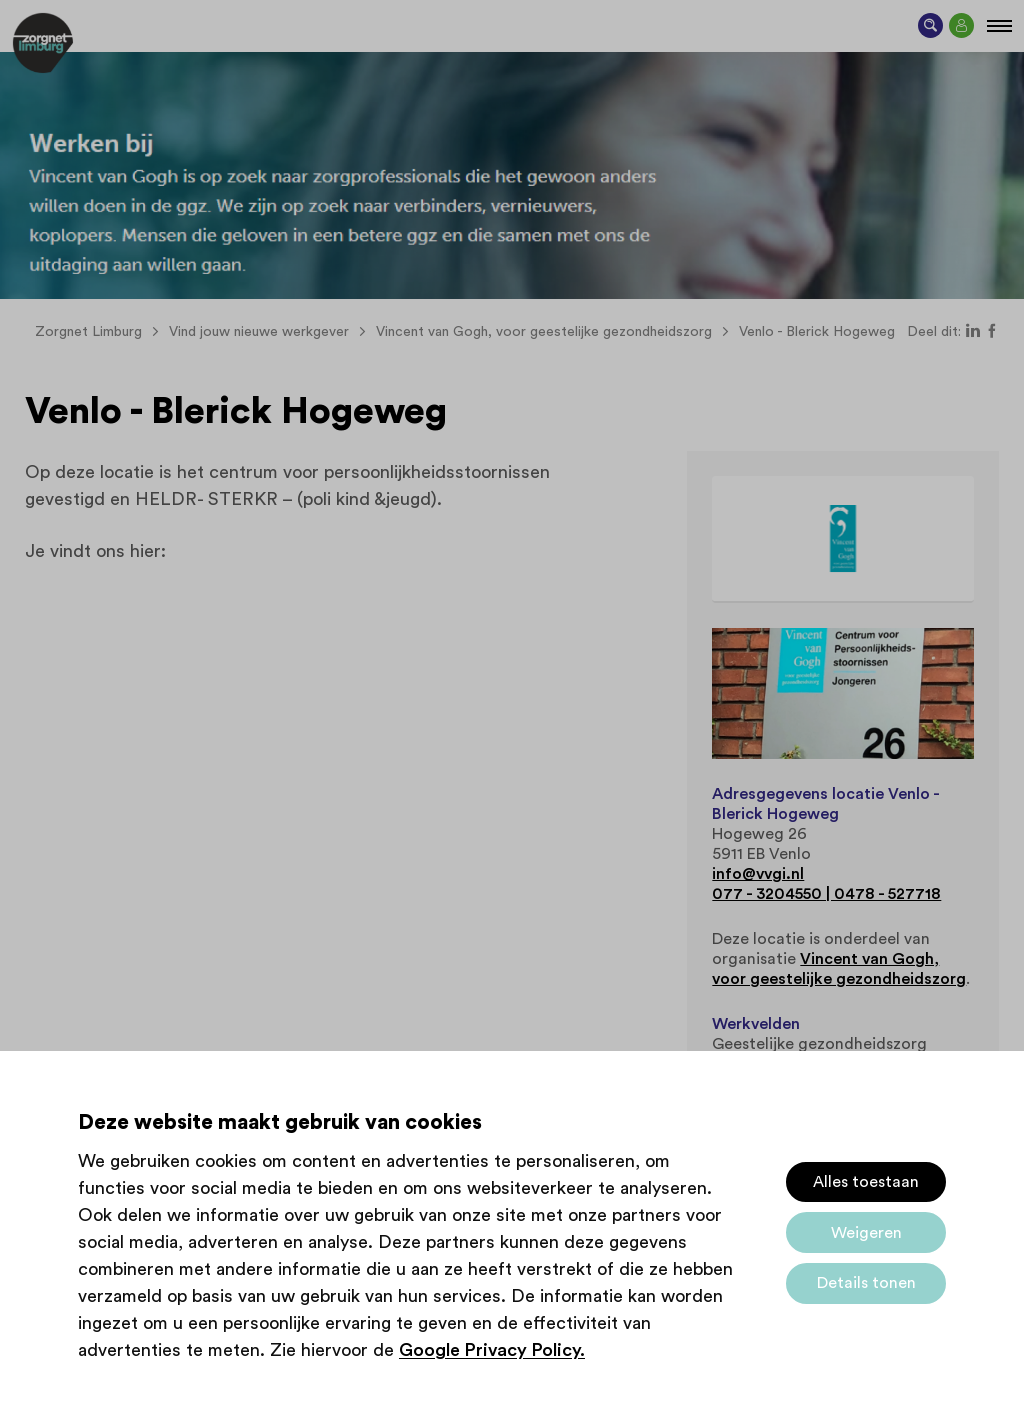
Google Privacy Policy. (492, 1350)
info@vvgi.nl (758, 874)
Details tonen (866, 1283)
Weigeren (866, 1233)
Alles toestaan (866, 1182)
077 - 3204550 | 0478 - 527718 (826, 894)
